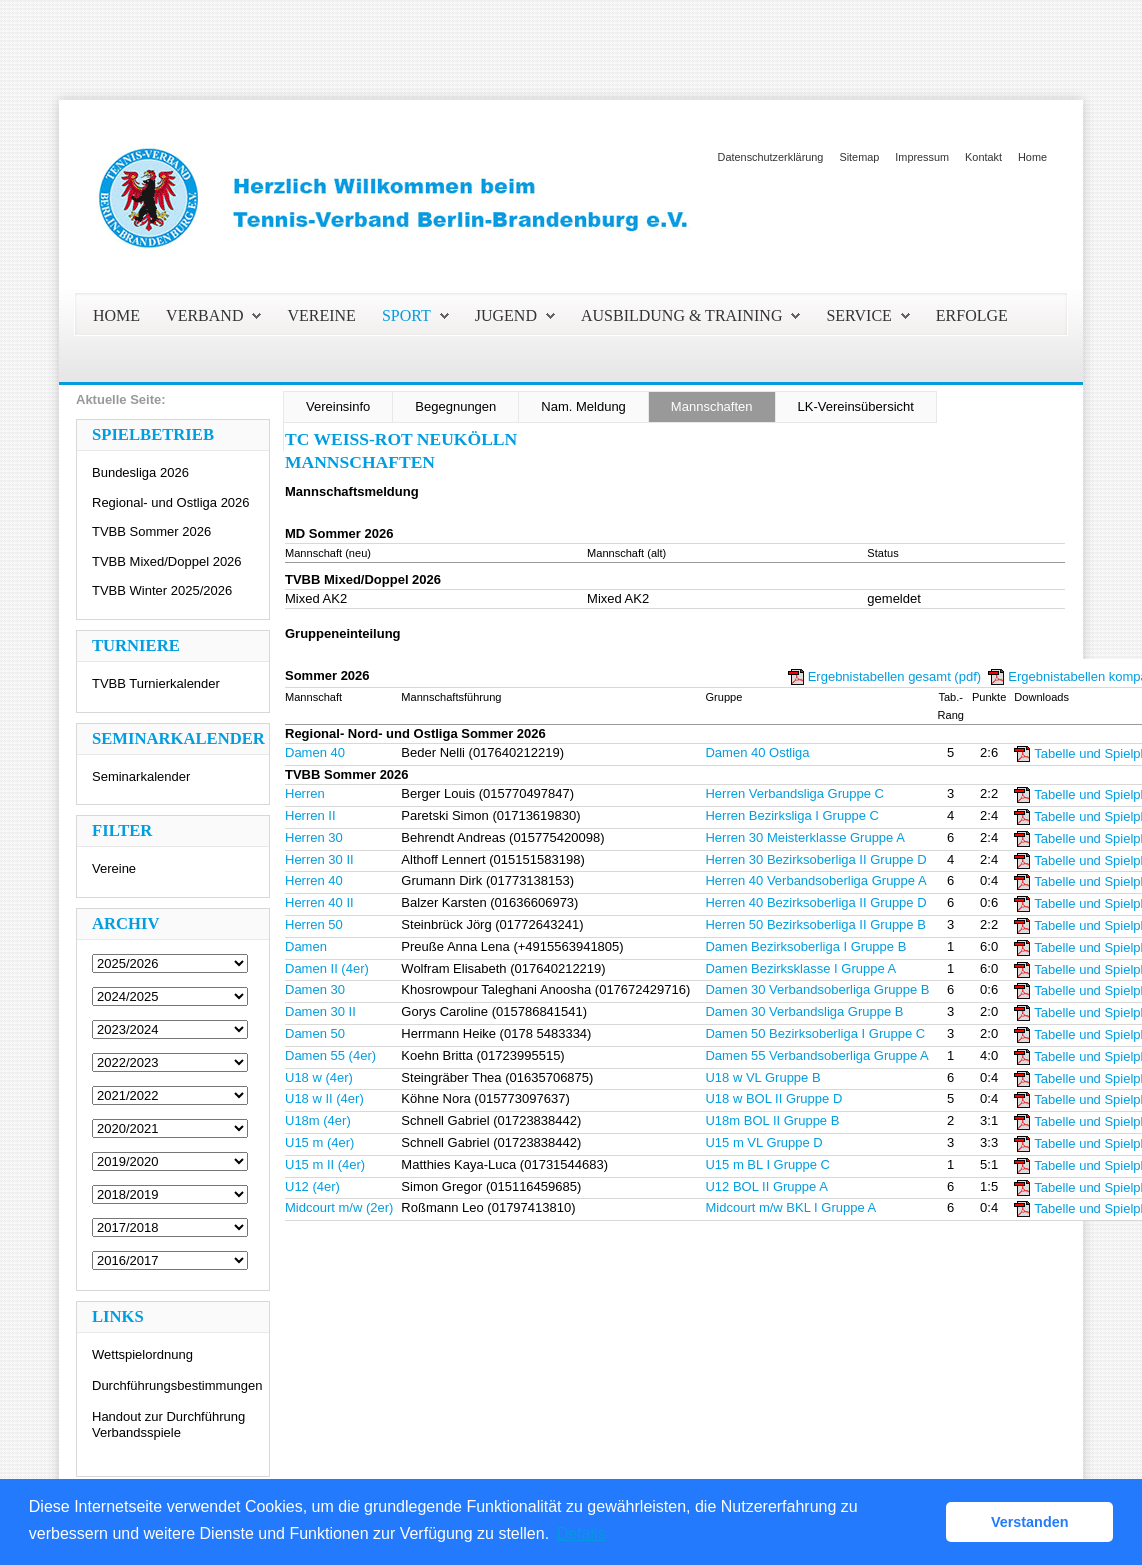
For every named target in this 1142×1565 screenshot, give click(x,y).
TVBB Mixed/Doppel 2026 (167, 561)
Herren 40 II (319, 902)
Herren (305, 793)
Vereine (114, 868)
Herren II (310, 815)
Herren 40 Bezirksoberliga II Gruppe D (815, 902)
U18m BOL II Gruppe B (772, 1120)
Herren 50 (314, 924)
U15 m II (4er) (325, 1164)
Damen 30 (315, 989)
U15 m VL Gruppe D (763, 1142)
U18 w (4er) (319, 1077)
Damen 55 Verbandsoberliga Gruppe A (816, 1055)
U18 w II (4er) (324, 1098)
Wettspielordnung (142, 1354)
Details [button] (581, 1533)
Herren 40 (314, 880)
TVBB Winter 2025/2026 (162, 590)
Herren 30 (314, 837)
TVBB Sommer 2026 (151, 531)
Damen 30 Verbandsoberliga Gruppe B (817, 989)
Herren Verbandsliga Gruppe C (794, 793)
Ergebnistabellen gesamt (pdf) (894, 676)
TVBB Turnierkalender (156, 683)
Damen (306, 946)
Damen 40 (315, 752)
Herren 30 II (319, 859)
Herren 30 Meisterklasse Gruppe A (804, 837)
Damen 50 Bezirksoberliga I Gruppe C (815, 1033)
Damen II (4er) (327, 968)
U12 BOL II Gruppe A (766, 1186)
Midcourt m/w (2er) (339, 1207)
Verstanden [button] (1030, 1522)
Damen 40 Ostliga (757, 752)
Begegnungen (455, 406)
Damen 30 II (320, 1011)
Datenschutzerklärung (771, 157)
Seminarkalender (141, 776)
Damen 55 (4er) (330, 1055)
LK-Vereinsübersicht (856, 406)
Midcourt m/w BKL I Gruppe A (790, 1207)
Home (1032, 157)
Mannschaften (712, 406)
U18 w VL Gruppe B (762, 1077)
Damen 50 (315, 1033)
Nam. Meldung (583, 406)
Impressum (922, 157)
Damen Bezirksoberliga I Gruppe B (805, 946)
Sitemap (859, 157)
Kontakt (983, 157)
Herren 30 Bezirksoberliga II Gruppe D (815, 859)
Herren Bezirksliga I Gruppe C (791, 815)
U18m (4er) (318, 1120)
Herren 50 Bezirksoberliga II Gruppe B (815, 924)
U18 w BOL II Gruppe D (773, 1098)
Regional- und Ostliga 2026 (171, 502)
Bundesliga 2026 (140, 472)
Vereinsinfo (338, 406)
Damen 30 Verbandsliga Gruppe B (804, 1011)
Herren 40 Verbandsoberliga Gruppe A (815, 880)
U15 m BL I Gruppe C (767, 1164)
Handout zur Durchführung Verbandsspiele (168, 1424)
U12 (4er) (312, 1186)
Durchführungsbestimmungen (177, 1385)
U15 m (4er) (319, 1142)
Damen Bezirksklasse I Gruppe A (800, 968)
